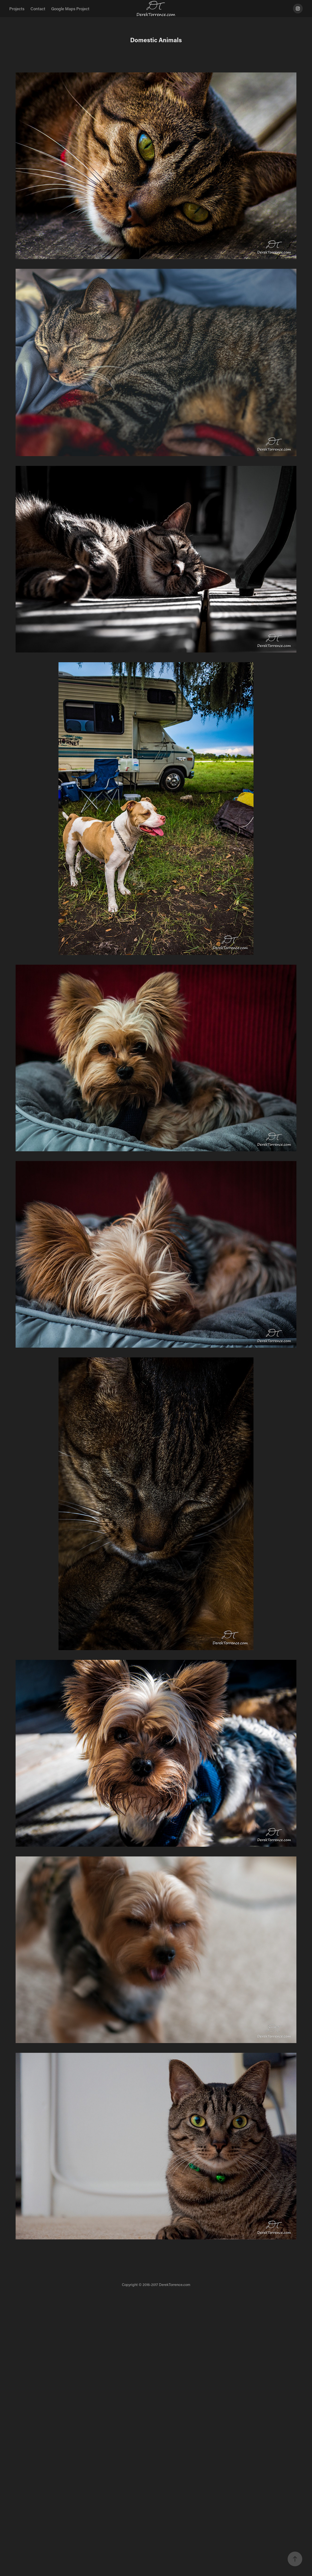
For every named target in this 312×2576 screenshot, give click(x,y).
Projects (16, 8)
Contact (37, 8)
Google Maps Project (70, 8)
